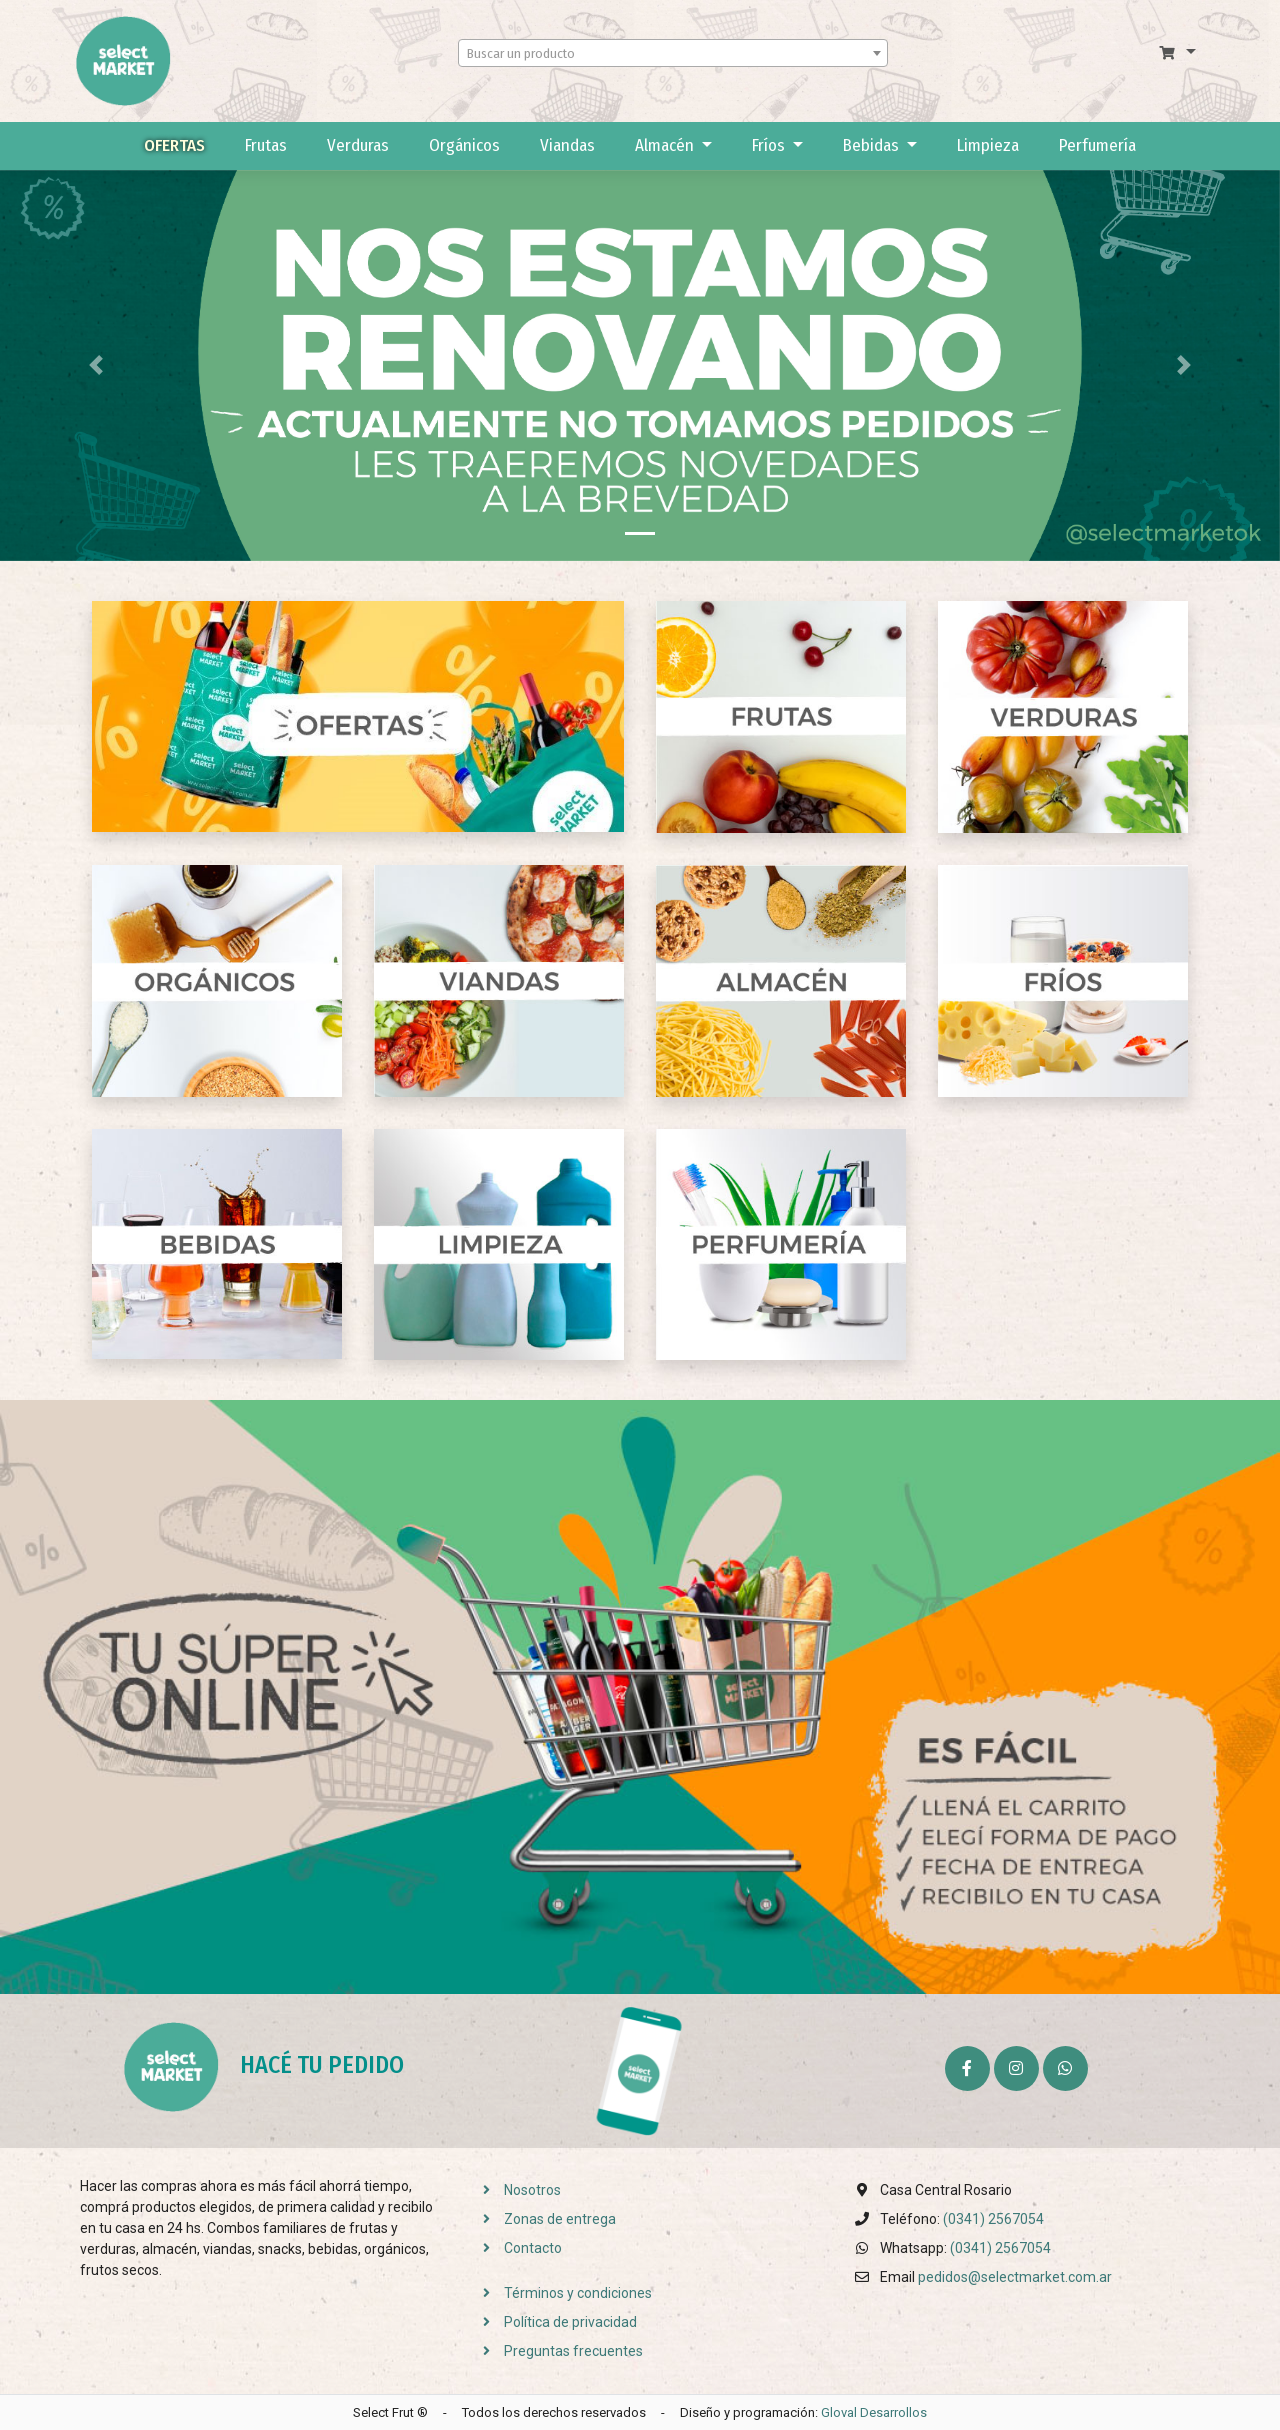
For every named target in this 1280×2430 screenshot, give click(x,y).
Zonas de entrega (543, 2219)
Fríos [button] (770, 145)
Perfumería (1097, 145)
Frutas (266, 145)
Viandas (567, 145)
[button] (1177, 53)
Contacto (516, 2248)
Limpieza (988, 145)
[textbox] (673, 54)
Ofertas (174, 145)
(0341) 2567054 (993, 2219)
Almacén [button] (666, 145)
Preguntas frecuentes (557, 2351)
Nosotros (516, 2190)
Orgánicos (464, 145)
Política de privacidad (554, 2322)
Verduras (358, 145)
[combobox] (673, 53)
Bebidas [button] (873, 145)
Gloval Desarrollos (874, 2412)
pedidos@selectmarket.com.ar (1015, 2277)
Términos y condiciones (561, 2293)
